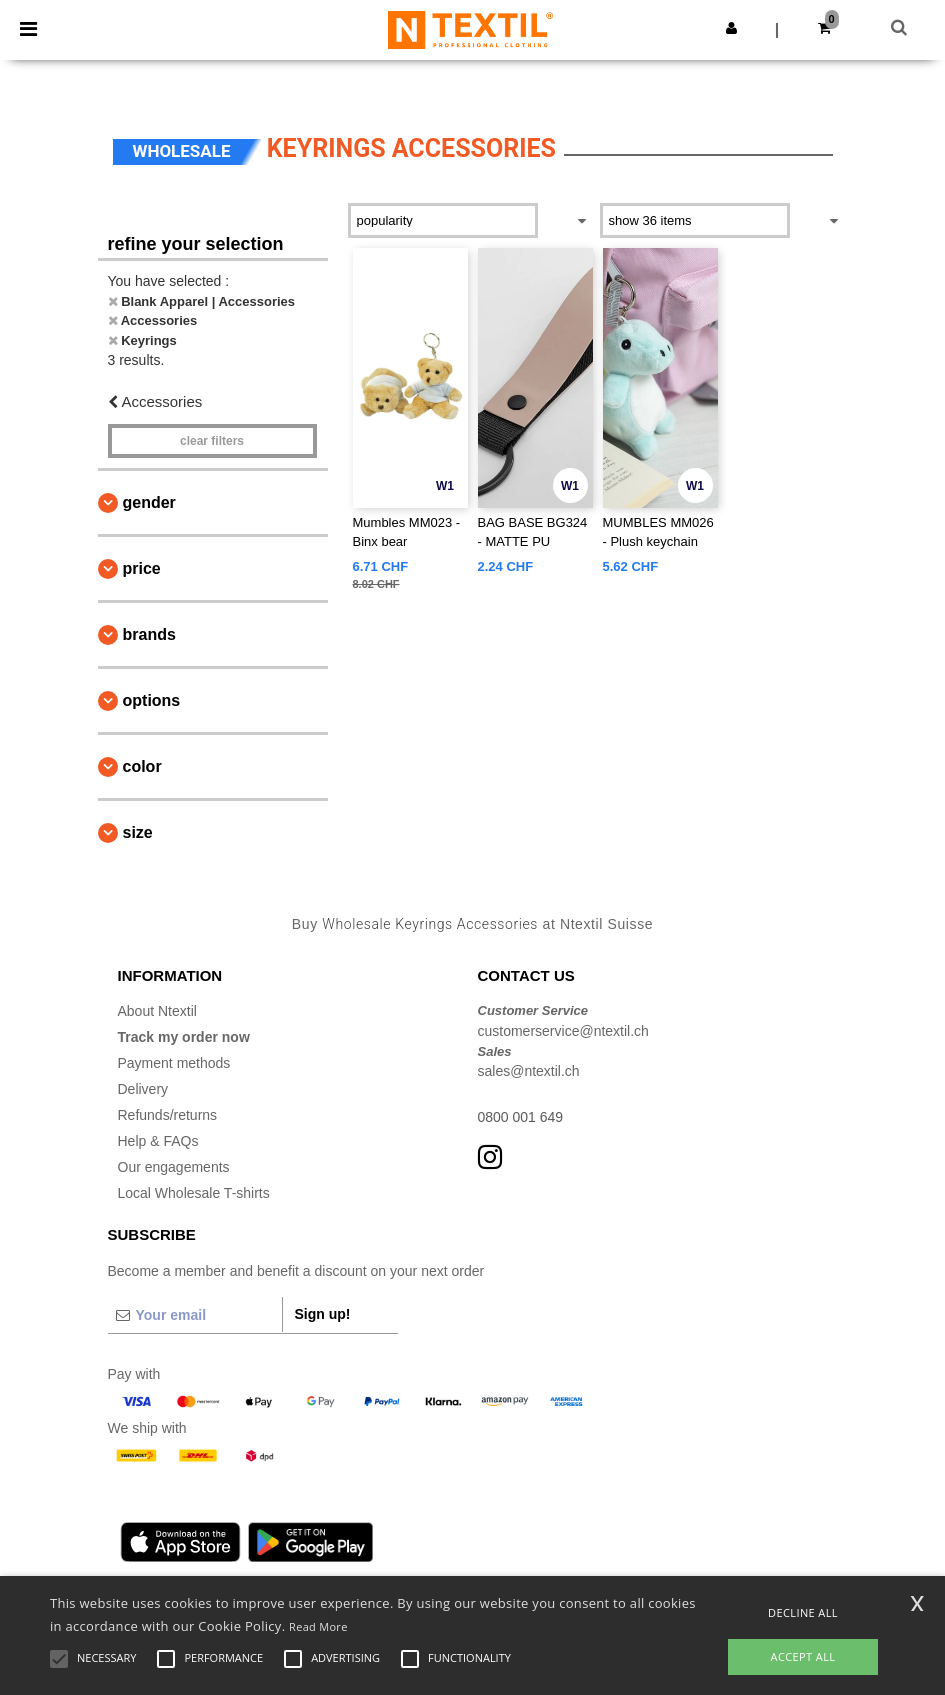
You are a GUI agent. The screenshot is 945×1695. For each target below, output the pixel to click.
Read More (318, 1626)
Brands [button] (149, 634)
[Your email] (195, 1315)
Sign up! (323, 1314)
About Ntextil (157, 1011)
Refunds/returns (168, 1115)
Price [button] (142, 568)
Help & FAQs (158, 1141)
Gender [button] (149, 502)
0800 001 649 (521, 1117)
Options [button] (152, 700)
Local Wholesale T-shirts (194, 1193)
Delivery (143, 1089)
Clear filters (212, 441)
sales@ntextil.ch (529, 1071)
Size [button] (138, 832)
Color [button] (142, 766)
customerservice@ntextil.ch (563, 1031)
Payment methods (174, 1063)
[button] (731, 28)
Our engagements (174, 1167)
